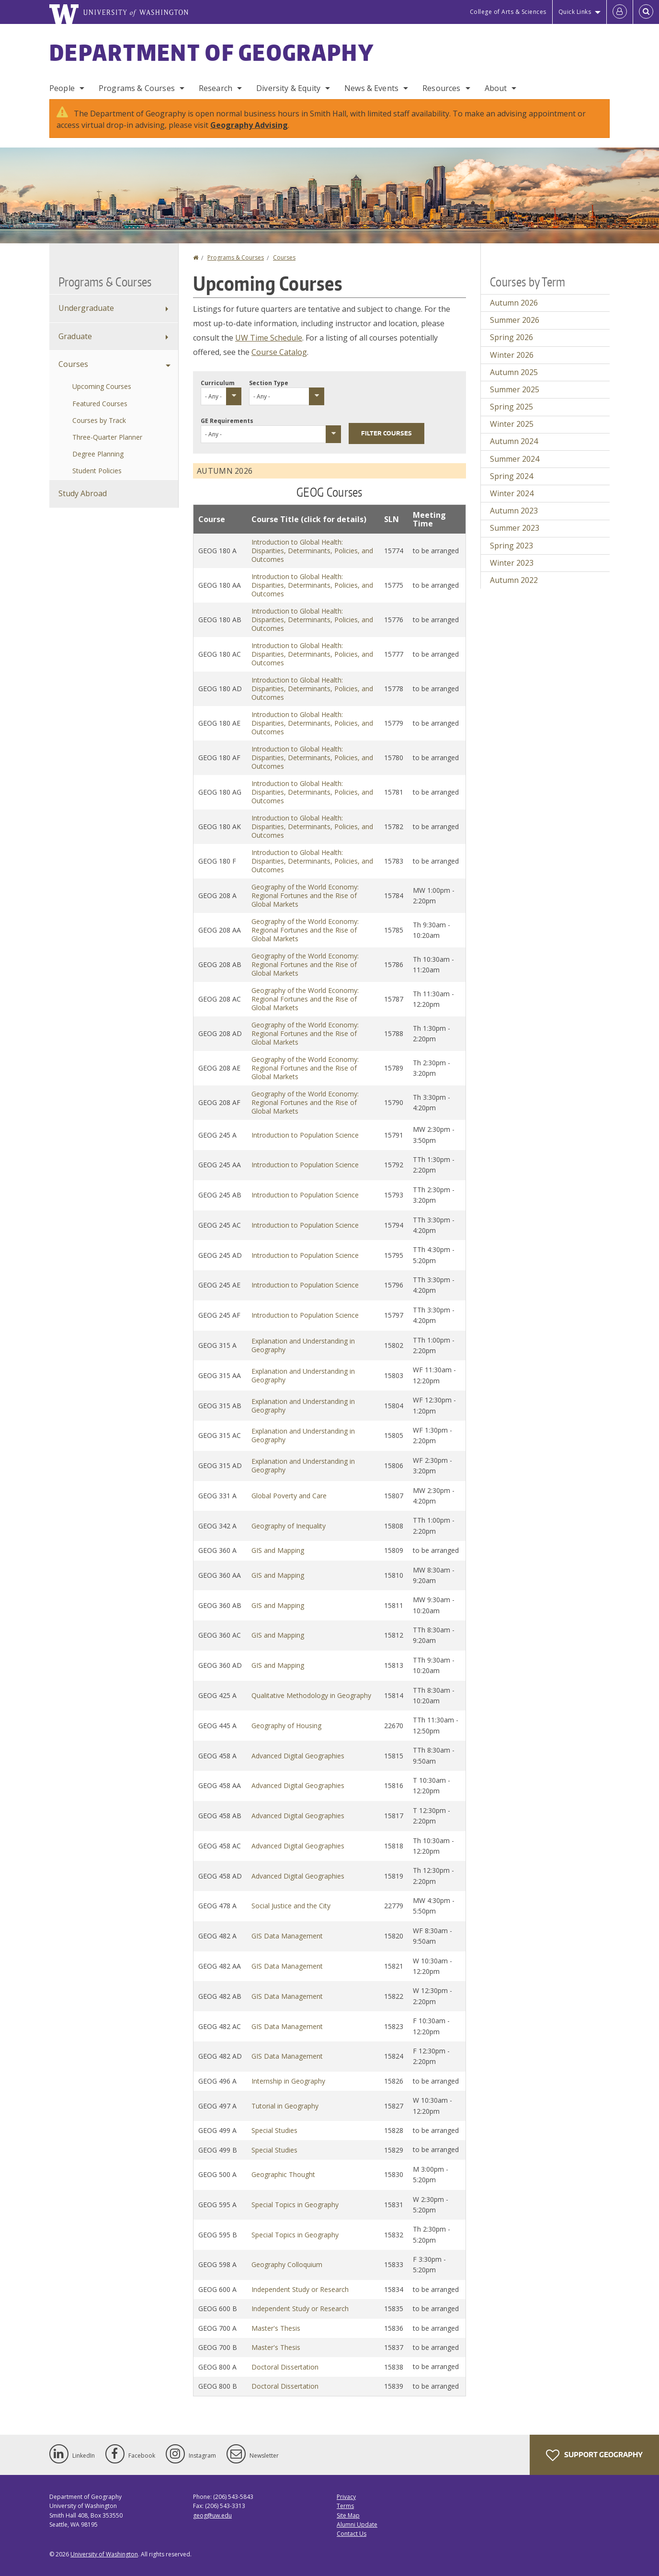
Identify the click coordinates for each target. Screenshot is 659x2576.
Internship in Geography (288, 2081)
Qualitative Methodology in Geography (311, 1695)
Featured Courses (99, 403)
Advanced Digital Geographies (297, 1755)
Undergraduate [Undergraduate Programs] (86, 308)
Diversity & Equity (288, 88)
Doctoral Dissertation (284, 2366)
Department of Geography (211, 52)
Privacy (346, 2497)
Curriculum (218, 383)
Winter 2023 (512, 563)
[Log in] (620, 12)
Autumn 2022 (514, 580)
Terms (345, 2506)
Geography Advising (249, 125)
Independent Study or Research (300, 2289)
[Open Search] (646, 12)
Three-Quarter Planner (107, 437)
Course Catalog (279, 352)
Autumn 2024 (514, 441)
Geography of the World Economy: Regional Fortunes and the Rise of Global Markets (305, 895)
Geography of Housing (286, 1725)
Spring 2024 (511, 476)
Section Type (268, 383)
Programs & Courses (137, 88)
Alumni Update (357, 2524)
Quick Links (574, 12)
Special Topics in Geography (295, 2204)
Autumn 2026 (514, 302)
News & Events (371, 88)
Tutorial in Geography (284, 2105)
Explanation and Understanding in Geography (303, 1345)
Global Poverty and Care (289, 1495)
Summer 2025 (514, 389)
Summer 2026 (514, 320)
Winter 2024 (512, 493)
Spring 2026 (511, 337)
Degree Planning (98, 453)
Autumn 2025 (514, 372)
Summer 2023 (514, 528)
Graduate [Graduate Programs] (75, 336)
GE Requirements (227, 421)
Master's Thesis (275, 2328)
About (496, 88)
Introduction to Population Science (305, 1135)
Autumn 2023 (514, 510)
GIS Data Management (287, 1935)
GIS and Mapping (277, 1550)
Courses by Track (99, 420)
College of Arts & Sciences (508, 12)
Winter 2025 (512, 424)
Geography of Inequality (288, 1525)
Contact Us (351, 2534)
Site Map (348, 2515)
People (62, 88)
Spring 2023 (511, 545)
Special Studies (274, 2130)
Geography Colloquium (286, 2264)
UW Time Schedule (268, 337)
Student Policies (97, 470)
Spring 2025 (511, 406)
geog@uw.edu (212, 2515)
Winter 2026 (512, 355)
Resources (441, 88)
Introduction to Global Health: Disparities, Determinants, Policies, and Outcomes (312, 550)
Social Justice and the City (290, 1905)
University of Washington (104, 2554)
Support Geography (594, 2455)
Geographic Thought (283, 2174)
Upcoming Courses (101, 386)
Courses (284, 257)
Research (215, 88)
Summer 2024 (514, 459)
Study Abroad (82, 493)
